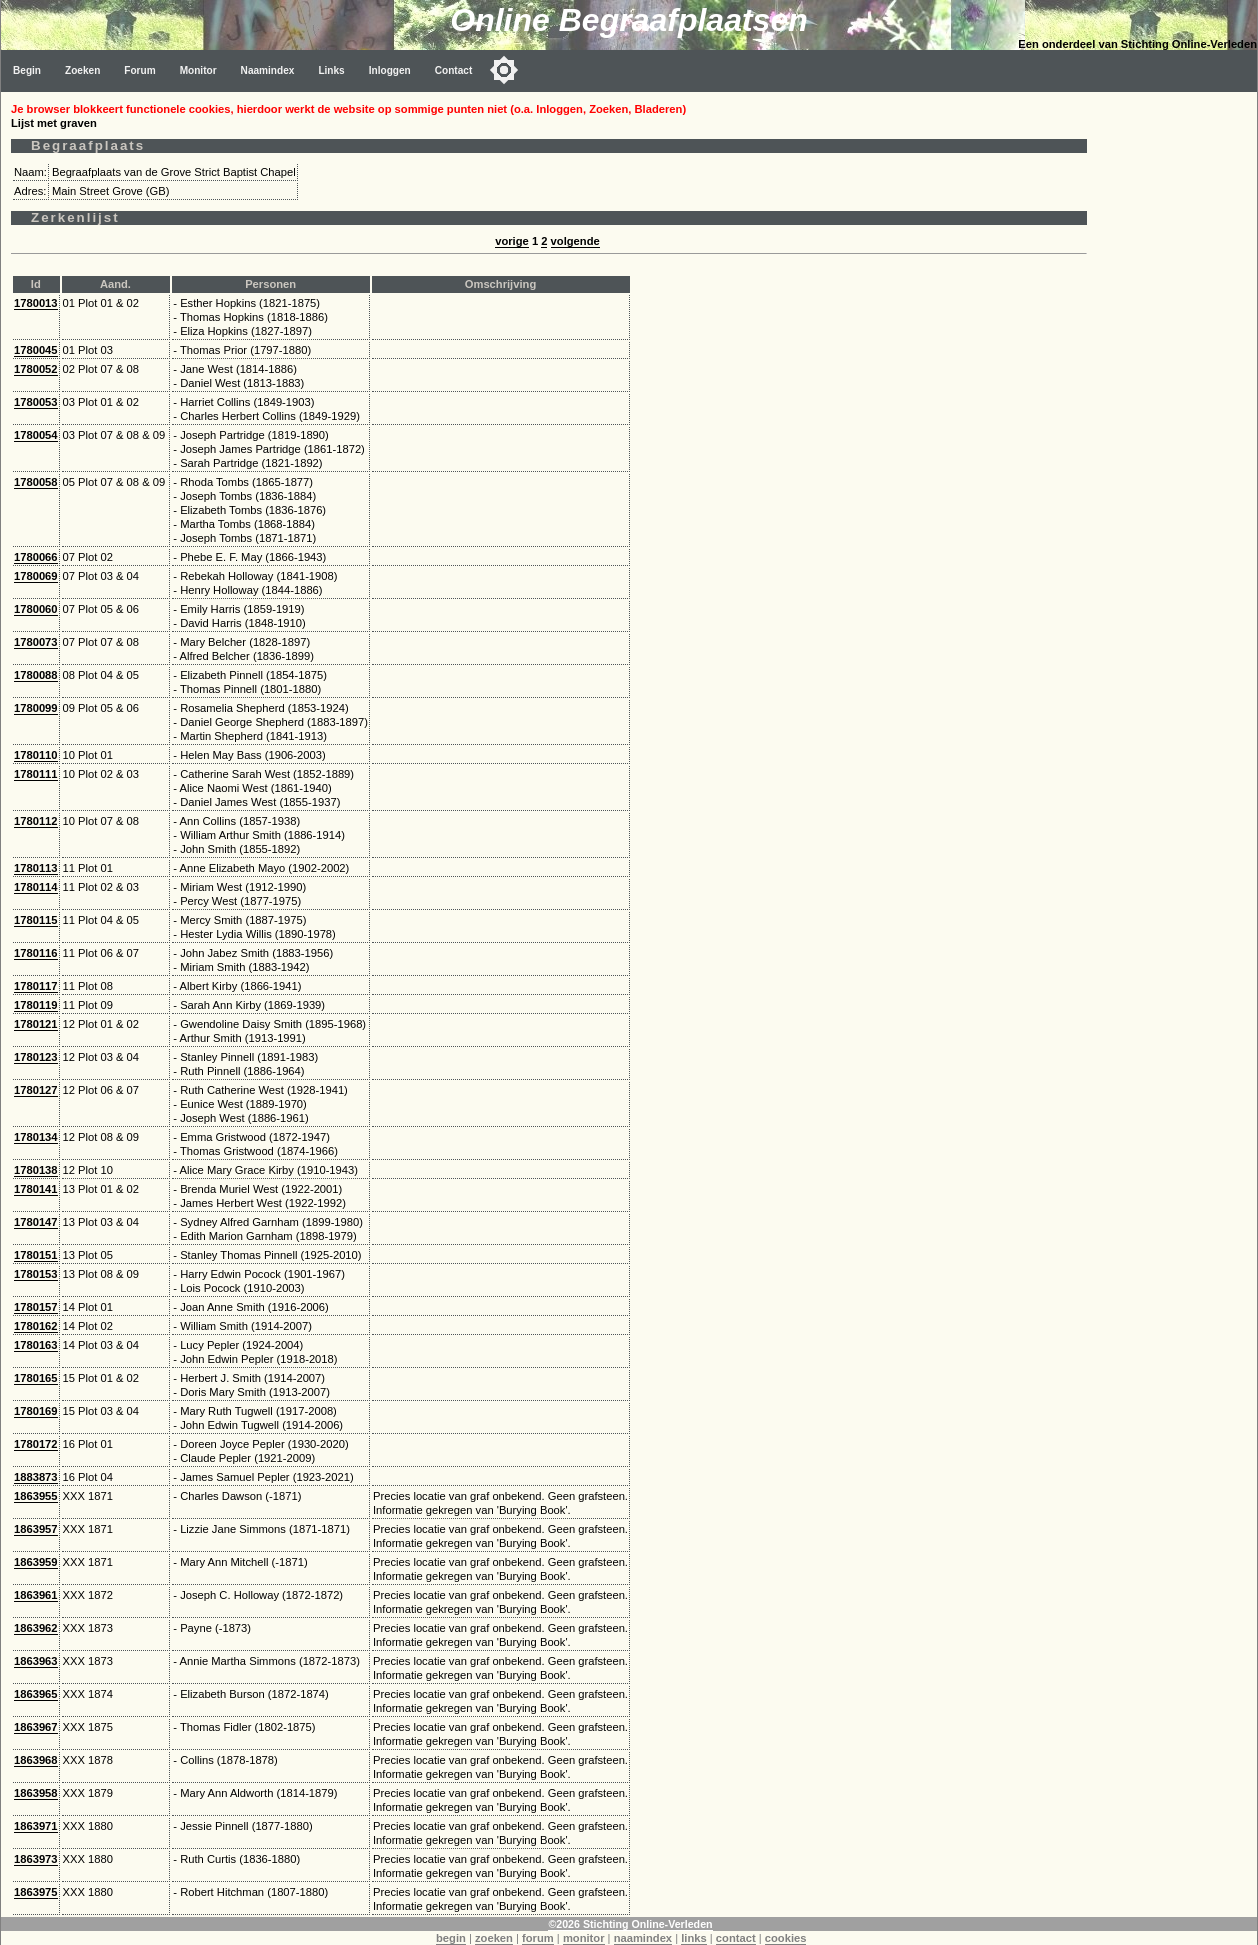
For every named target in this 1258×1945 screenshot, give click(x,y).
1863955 (36, 1496)
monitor (584, 1938)
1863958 (36, 1793)
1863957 (36, 1529)
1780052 (36, 369)
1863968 (36, 1760)
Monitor (198, 70)
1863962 (36, 1628)
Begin (27, 70)
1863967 (36, 1727)
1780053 (36, 402)
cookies (786, 1938)
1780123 (36, 1057)
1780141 (36, 1189)
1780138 (36, 1170)
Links (331, 70)
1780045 (36, 350)
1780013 (36, 303)
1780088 (36, 675)
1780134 (36, 1137)
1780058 (36, 482)
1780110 (36, 755)
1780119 (36, 1005)
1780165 (36, 1378)
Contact (454, 70)
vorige (512, 241)
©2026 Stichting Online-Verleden (630, 1924)
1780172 (36, 1444)
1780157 (36, 1307)
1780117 (36, 986)
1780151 (36, 1255)
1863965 (36, 1694)
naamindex (643, 1938)
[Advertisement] (1177, 392)
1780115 (36, 920)
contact (736, 1938)
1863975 (36, 1892)
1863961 (36, 1595)
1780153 (36, 1274)
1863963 (36, 1661)
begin (451, 1938)
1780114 (36, 887)
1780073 (36, 642)
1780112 (36, 821)
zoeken (494, 1938)
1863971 (36, 1826)
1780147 (36, 1222)
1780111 (36, 774)
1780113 (36, 868)
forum (538, 1938)
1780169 (36, 1411)
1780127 (36, 1090)
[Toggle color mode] (504, 70)
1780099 (36, 708)
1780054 (36, 435)
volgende (575, 241)
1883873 (36, 1477)
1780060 (36, 609)
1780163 (36, 1345)
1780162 (36, 1326)
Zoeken (82, 70)
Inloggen (390, 70)
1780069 (36, 576)
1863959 (36, 1562)
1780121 (36, 1024)
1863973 (36, 1859)
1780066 (36, 557)
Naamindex (268, 70)
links (694, 1938)
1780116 (36, 953)
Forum (139, 70)
